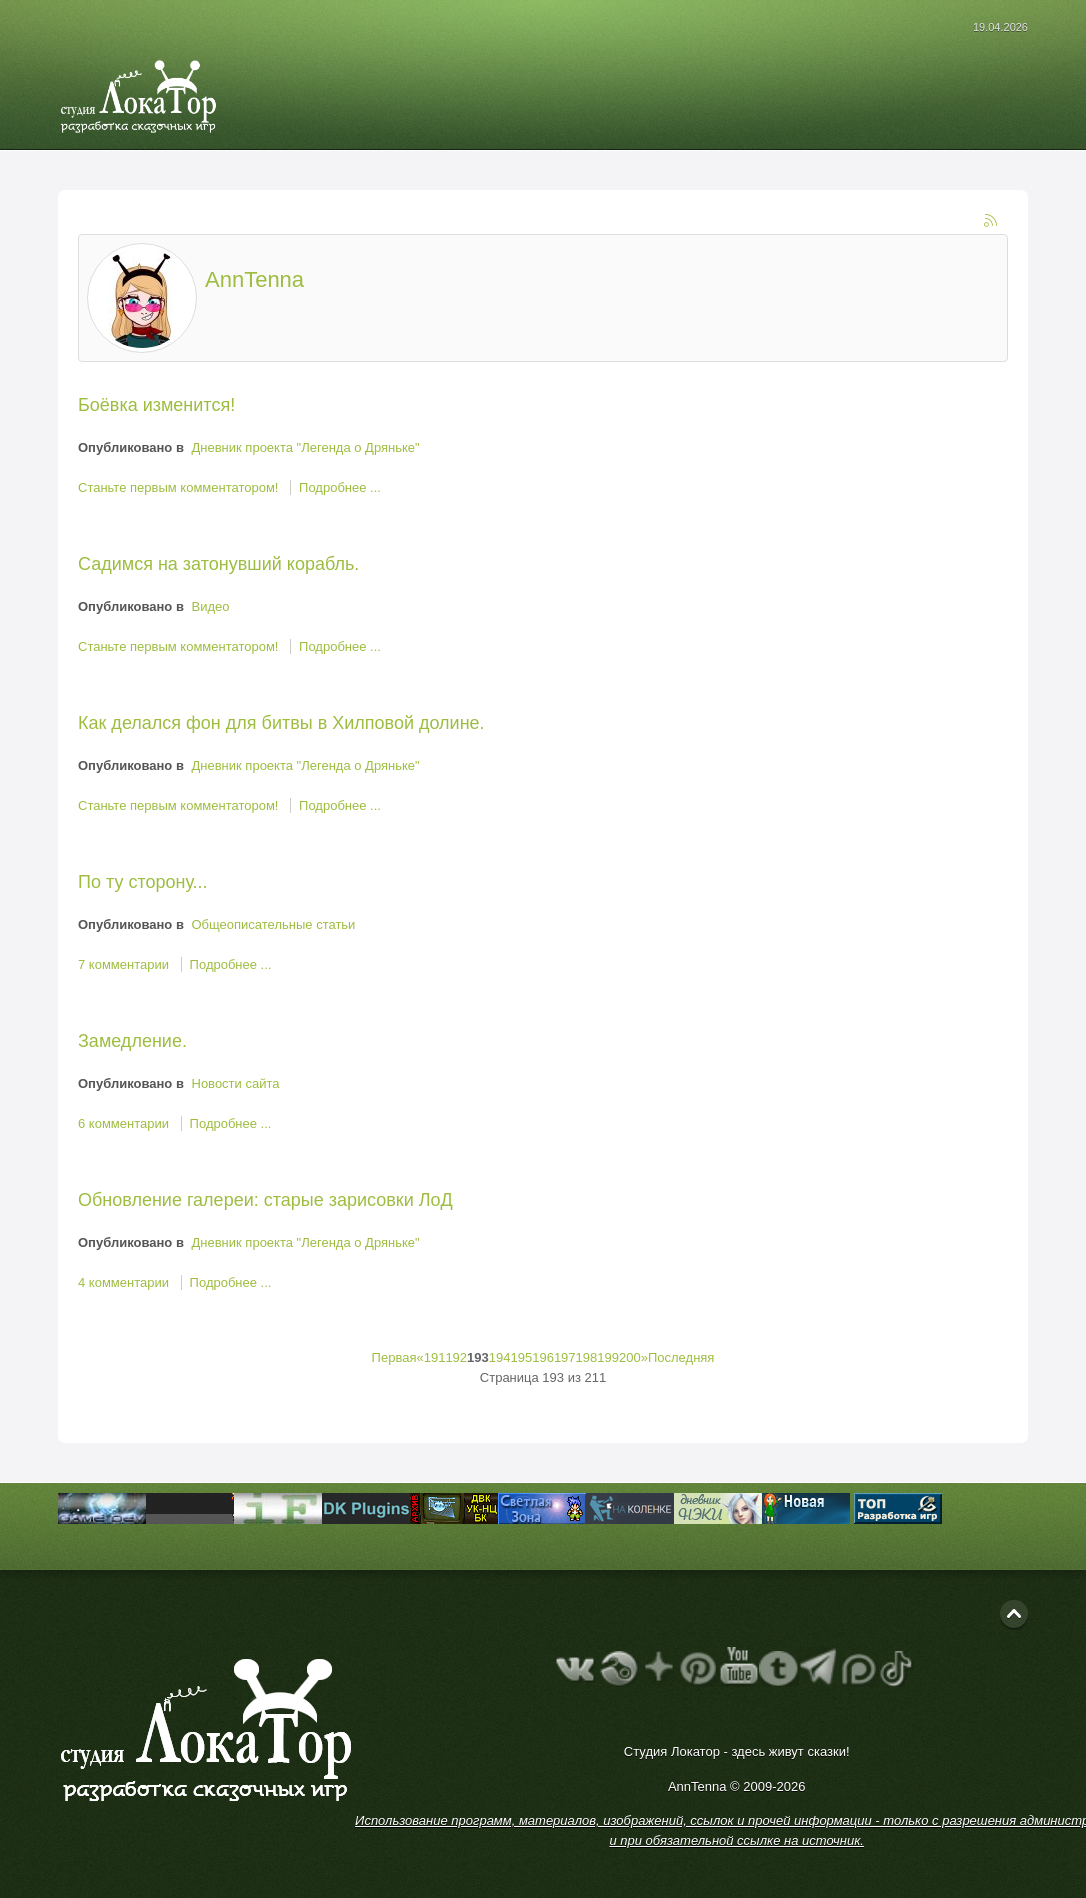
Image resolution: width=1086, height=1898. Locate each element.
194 (500, 1357)
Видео (211, 606)
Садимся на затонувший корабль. (218, 564)
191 (435, 1357)
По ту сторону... (143, 882)
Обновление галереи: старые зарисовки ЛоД (265, 1200)
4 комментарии (125, 1282)
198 (587, 1357)
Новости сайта (236, 1083)
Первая (394, 1357)
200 (630, 1357)
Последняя (681, 1357)
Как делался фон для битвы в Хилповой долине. (281, 723)
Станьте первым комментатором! (180, 487)
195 (521, 1357)
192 (456, 1357)
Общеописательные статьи (274, 924)
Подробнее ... (340, 487)
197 (565, 1357)
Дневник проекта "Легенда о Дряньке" (306, 447)
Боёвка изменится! (156, 405)
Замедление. (132, 1041)
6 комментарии (125, 1123)
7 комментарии (125, 964)
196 (543, 1357)
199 (608, 1357)
